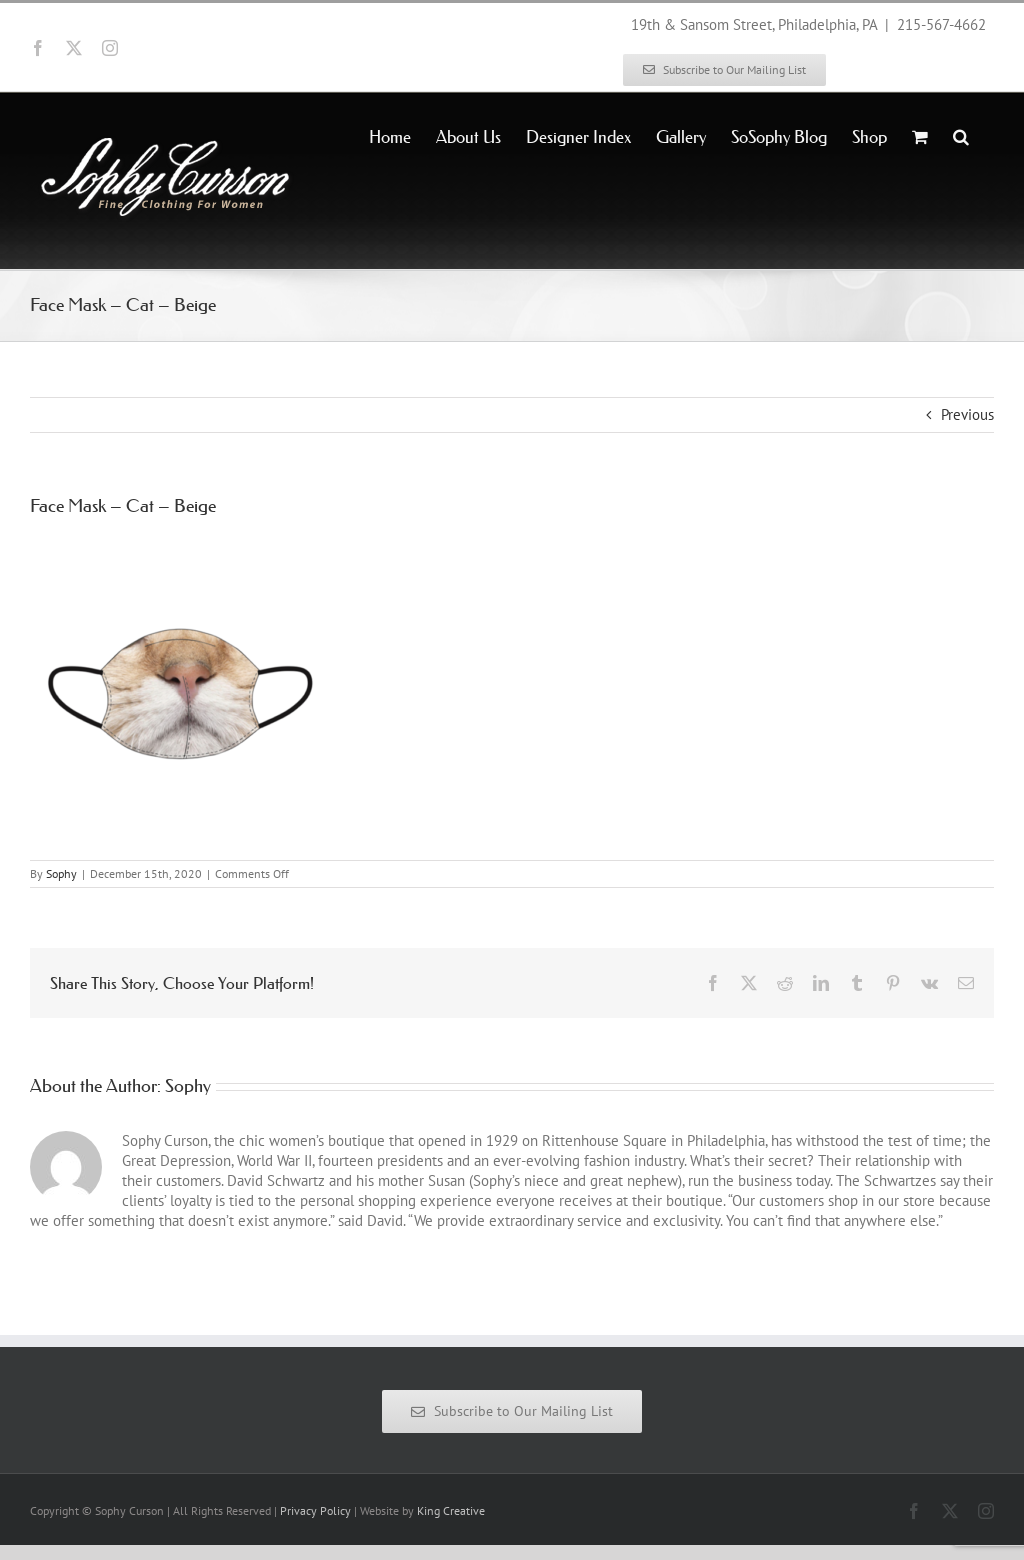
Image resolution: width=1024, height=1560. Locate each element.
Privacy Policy (315, 1510)
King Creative (451, 1510)
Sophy (61, 873)
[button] (961, 135)
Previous (967, 414)
